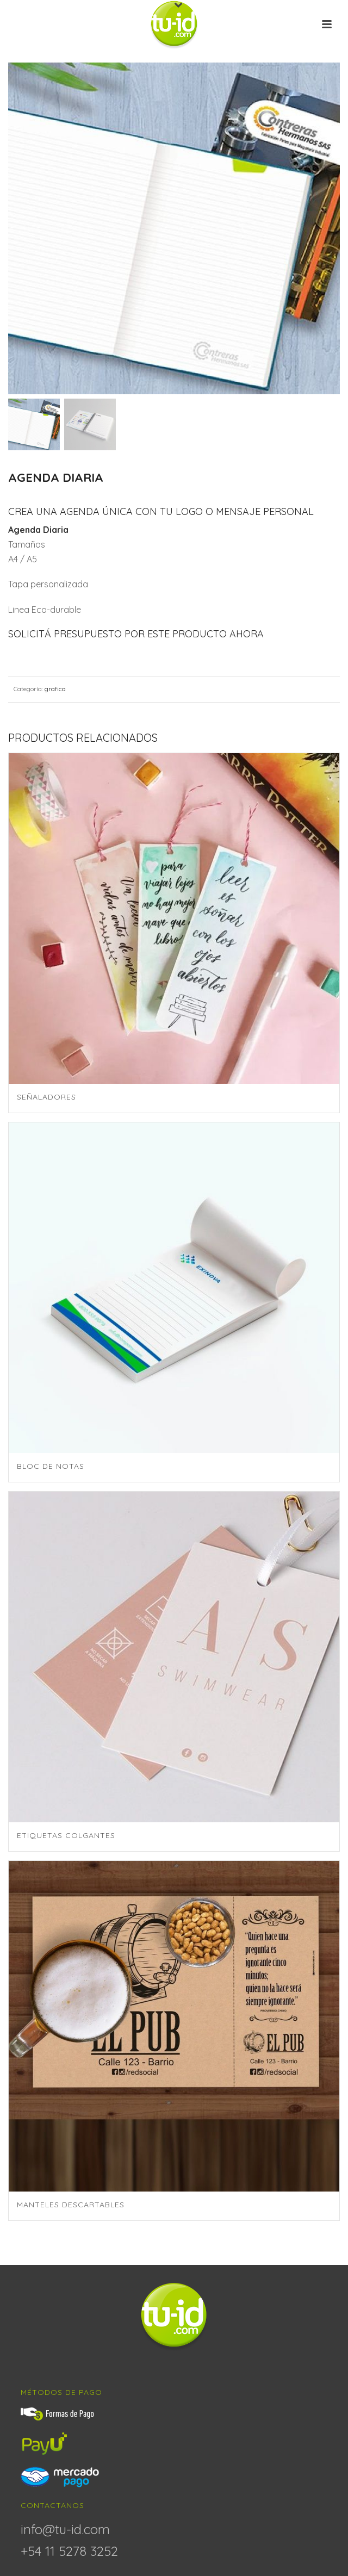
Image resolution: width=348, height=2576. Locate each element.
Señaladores (46, 1097)
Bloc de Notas (50, 1466)
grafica (55, 689)
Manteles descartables (71, 2204)
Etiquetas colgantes (66, 1835)
